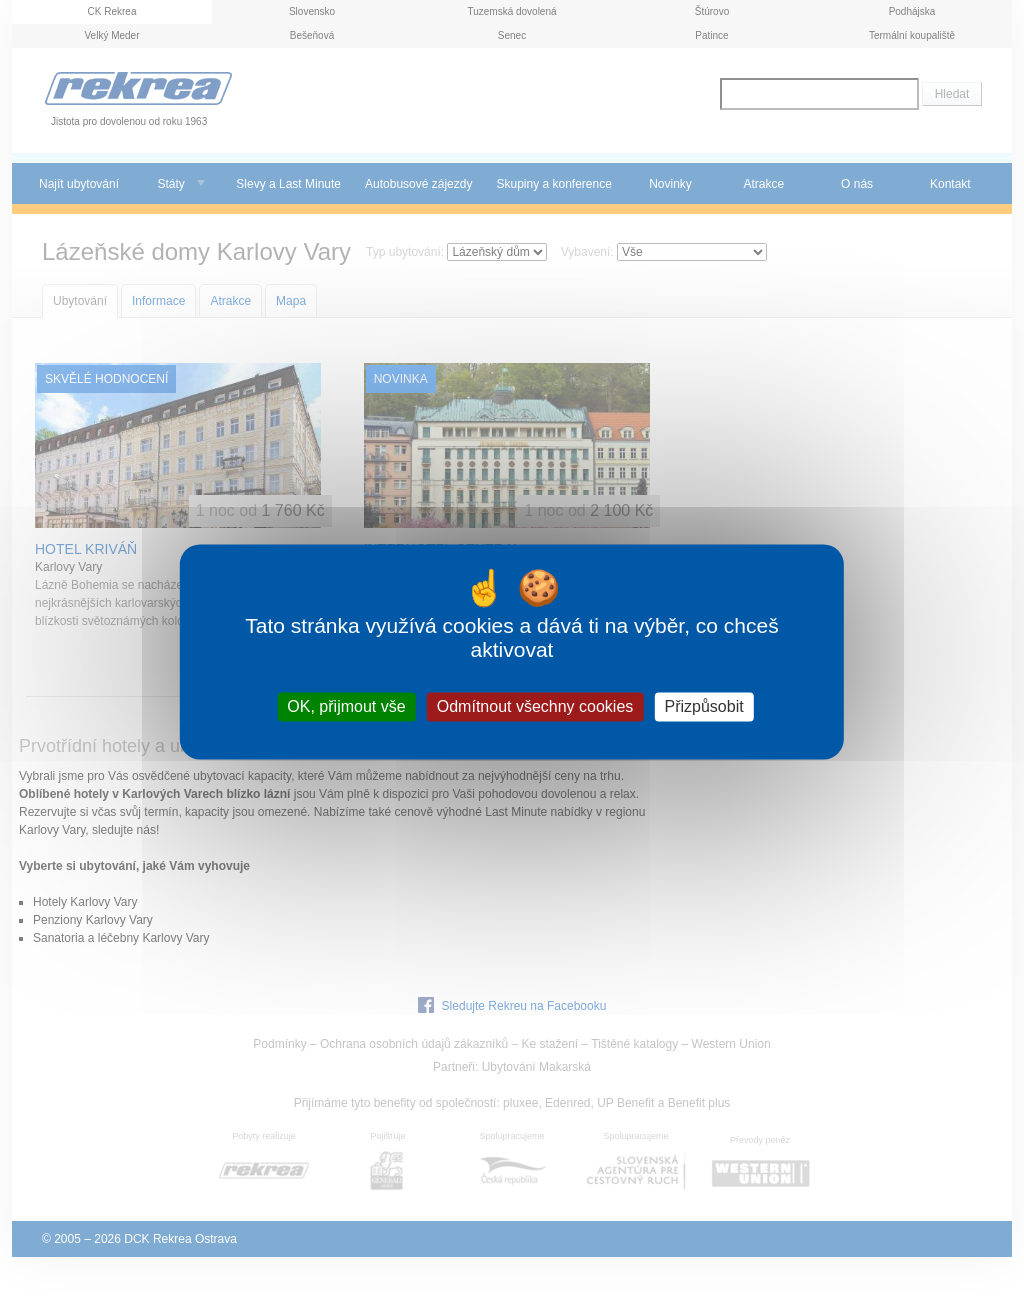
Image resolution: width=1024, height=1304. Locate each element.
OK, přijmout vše (346, 706)
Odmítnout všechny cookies (535, 706)
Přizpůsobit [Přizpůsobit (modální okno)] (703, 706)
